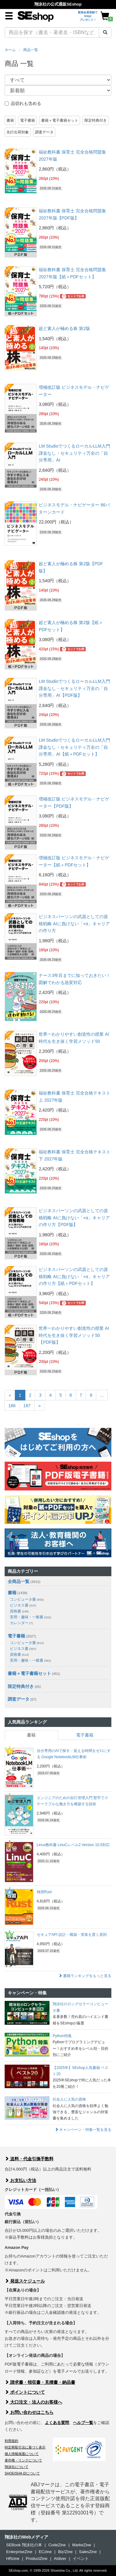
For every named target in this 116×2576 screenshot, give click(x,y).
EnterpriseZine (19, 2551)
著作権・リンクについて (23, 2460)
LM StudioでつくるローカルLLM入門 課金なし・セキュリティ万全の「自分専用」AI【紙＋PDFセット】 (74, 747)
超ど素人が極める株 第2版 (64, 328)
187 (26, 1405)
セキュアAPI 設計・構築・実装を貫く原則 (72, 1934)
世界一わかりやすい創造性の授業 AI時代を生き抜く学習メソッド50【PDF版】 (74, 1335)
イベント (81, 2558)
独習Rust (44, 1892)
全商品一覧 (18, 1581)
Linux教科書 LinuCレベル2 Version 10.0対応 (73, 1845)
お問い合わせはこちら (29, 2412)
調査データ (44, 132)
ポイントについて (25, 2392)
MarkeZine (81, 2545)
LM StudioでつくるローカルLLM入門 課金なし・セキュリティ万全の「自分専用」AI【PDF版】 (74, 688)
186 (11, 1405)
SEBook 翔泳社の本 (24, 2545)
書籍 (10, 120)
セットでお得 (73, 296)
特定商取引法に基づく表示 (25, 2447)
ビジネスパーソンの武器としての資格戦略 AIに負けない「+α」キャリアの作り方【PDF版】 (74, 1217)
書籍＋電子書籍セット (59, 120)
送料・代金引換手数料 (29, 2158)
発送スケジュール (25, 2281)
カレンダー (21, 1623)
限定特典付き (95, 120)
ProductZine (36, 2558)
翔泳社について (16, 2467)
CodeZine (57, 2545)
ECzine (45, 2551)
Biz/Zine (65, 2551)
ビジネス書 (23, 1605)
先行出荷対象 (17, 132)
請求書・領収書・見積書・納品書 (40, 2382)
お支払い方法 (20, 2180)
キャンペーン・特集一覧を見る (83, 2129)
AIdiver (60, 2558)
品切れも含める (23, 103)
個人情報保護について (22, 2454)
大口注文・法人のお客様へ (33, 2402)
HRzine (12, 2558)
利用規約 (11, 2441)
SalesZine (88, 2551)
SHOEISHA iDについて (22, 2473)
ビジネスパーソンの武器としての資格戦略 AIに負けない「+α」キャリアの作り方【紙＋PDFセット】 (74, 1276)
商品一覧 (30, 50)
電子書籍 (27, 120)
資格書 (19, 1611)
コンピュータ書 (27, 1599)
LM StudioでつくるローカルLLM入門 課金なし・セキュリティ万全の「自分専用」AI (74, 453)
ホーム (10, 50)
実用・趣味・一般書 (30, 1617)
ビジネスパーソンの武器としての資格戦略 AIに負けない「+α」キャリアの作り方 (74, 923)
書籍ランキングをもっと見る (84, 1976)
